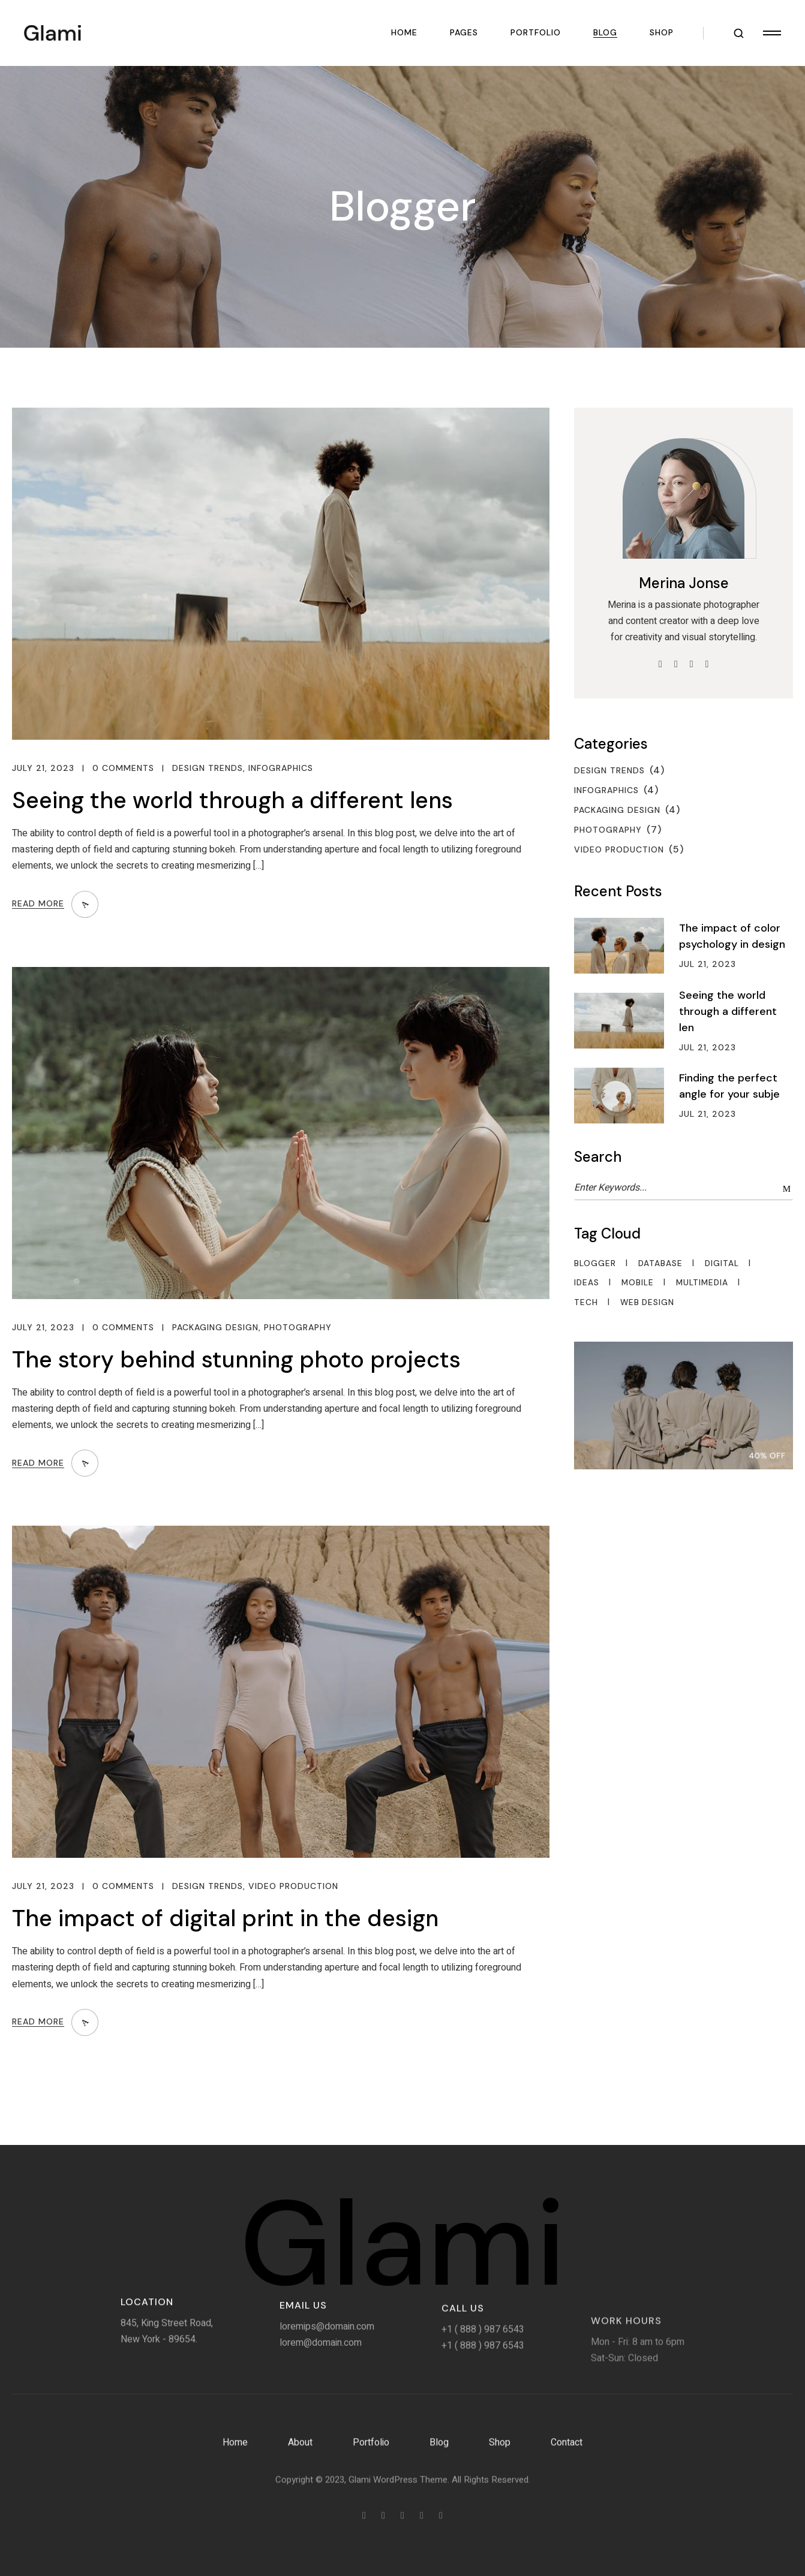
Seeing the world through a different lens (232, 800)
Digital (722, 1264)
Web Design (647, 1302)
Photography (298, 1327)
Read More (38, 904)
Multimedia (702, 1283)
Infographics (280, 768)
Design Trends (207, 768)
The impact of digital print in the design (225, 1918)
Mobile (637, 1283)
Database (660, 1264)
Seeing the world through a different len (728, 1011)
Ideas (586, 1283)
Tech (586, 1302)
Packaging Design (215, 1327)
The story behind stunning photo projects (236, 1360)
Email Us (303, 2378)
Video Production (293, 1886)
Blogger (595, 1264)
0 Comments (123, 768)
